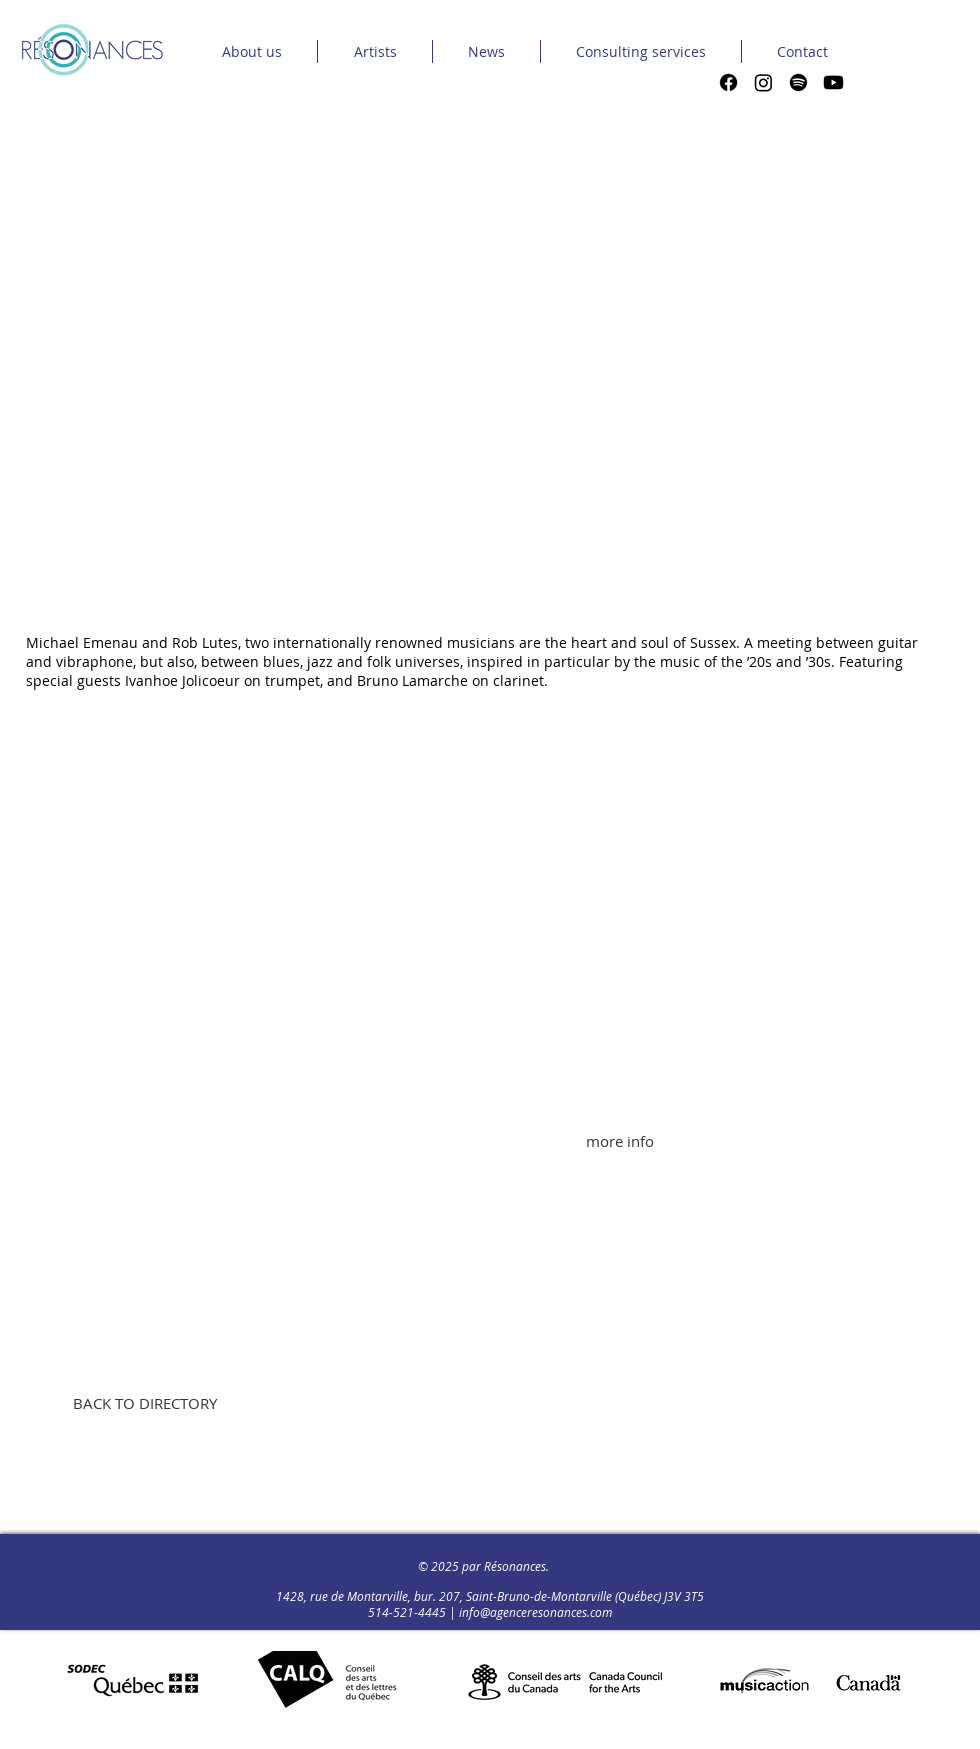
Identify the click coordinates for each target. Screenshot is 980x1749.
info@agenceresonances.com (535, 1612)
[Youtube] (833, 82)
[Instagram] (763, 82)
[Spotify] (798, 82)
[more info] (620, 1141)
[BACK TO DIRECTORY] (144, 1403)
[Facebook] (728, 82)
